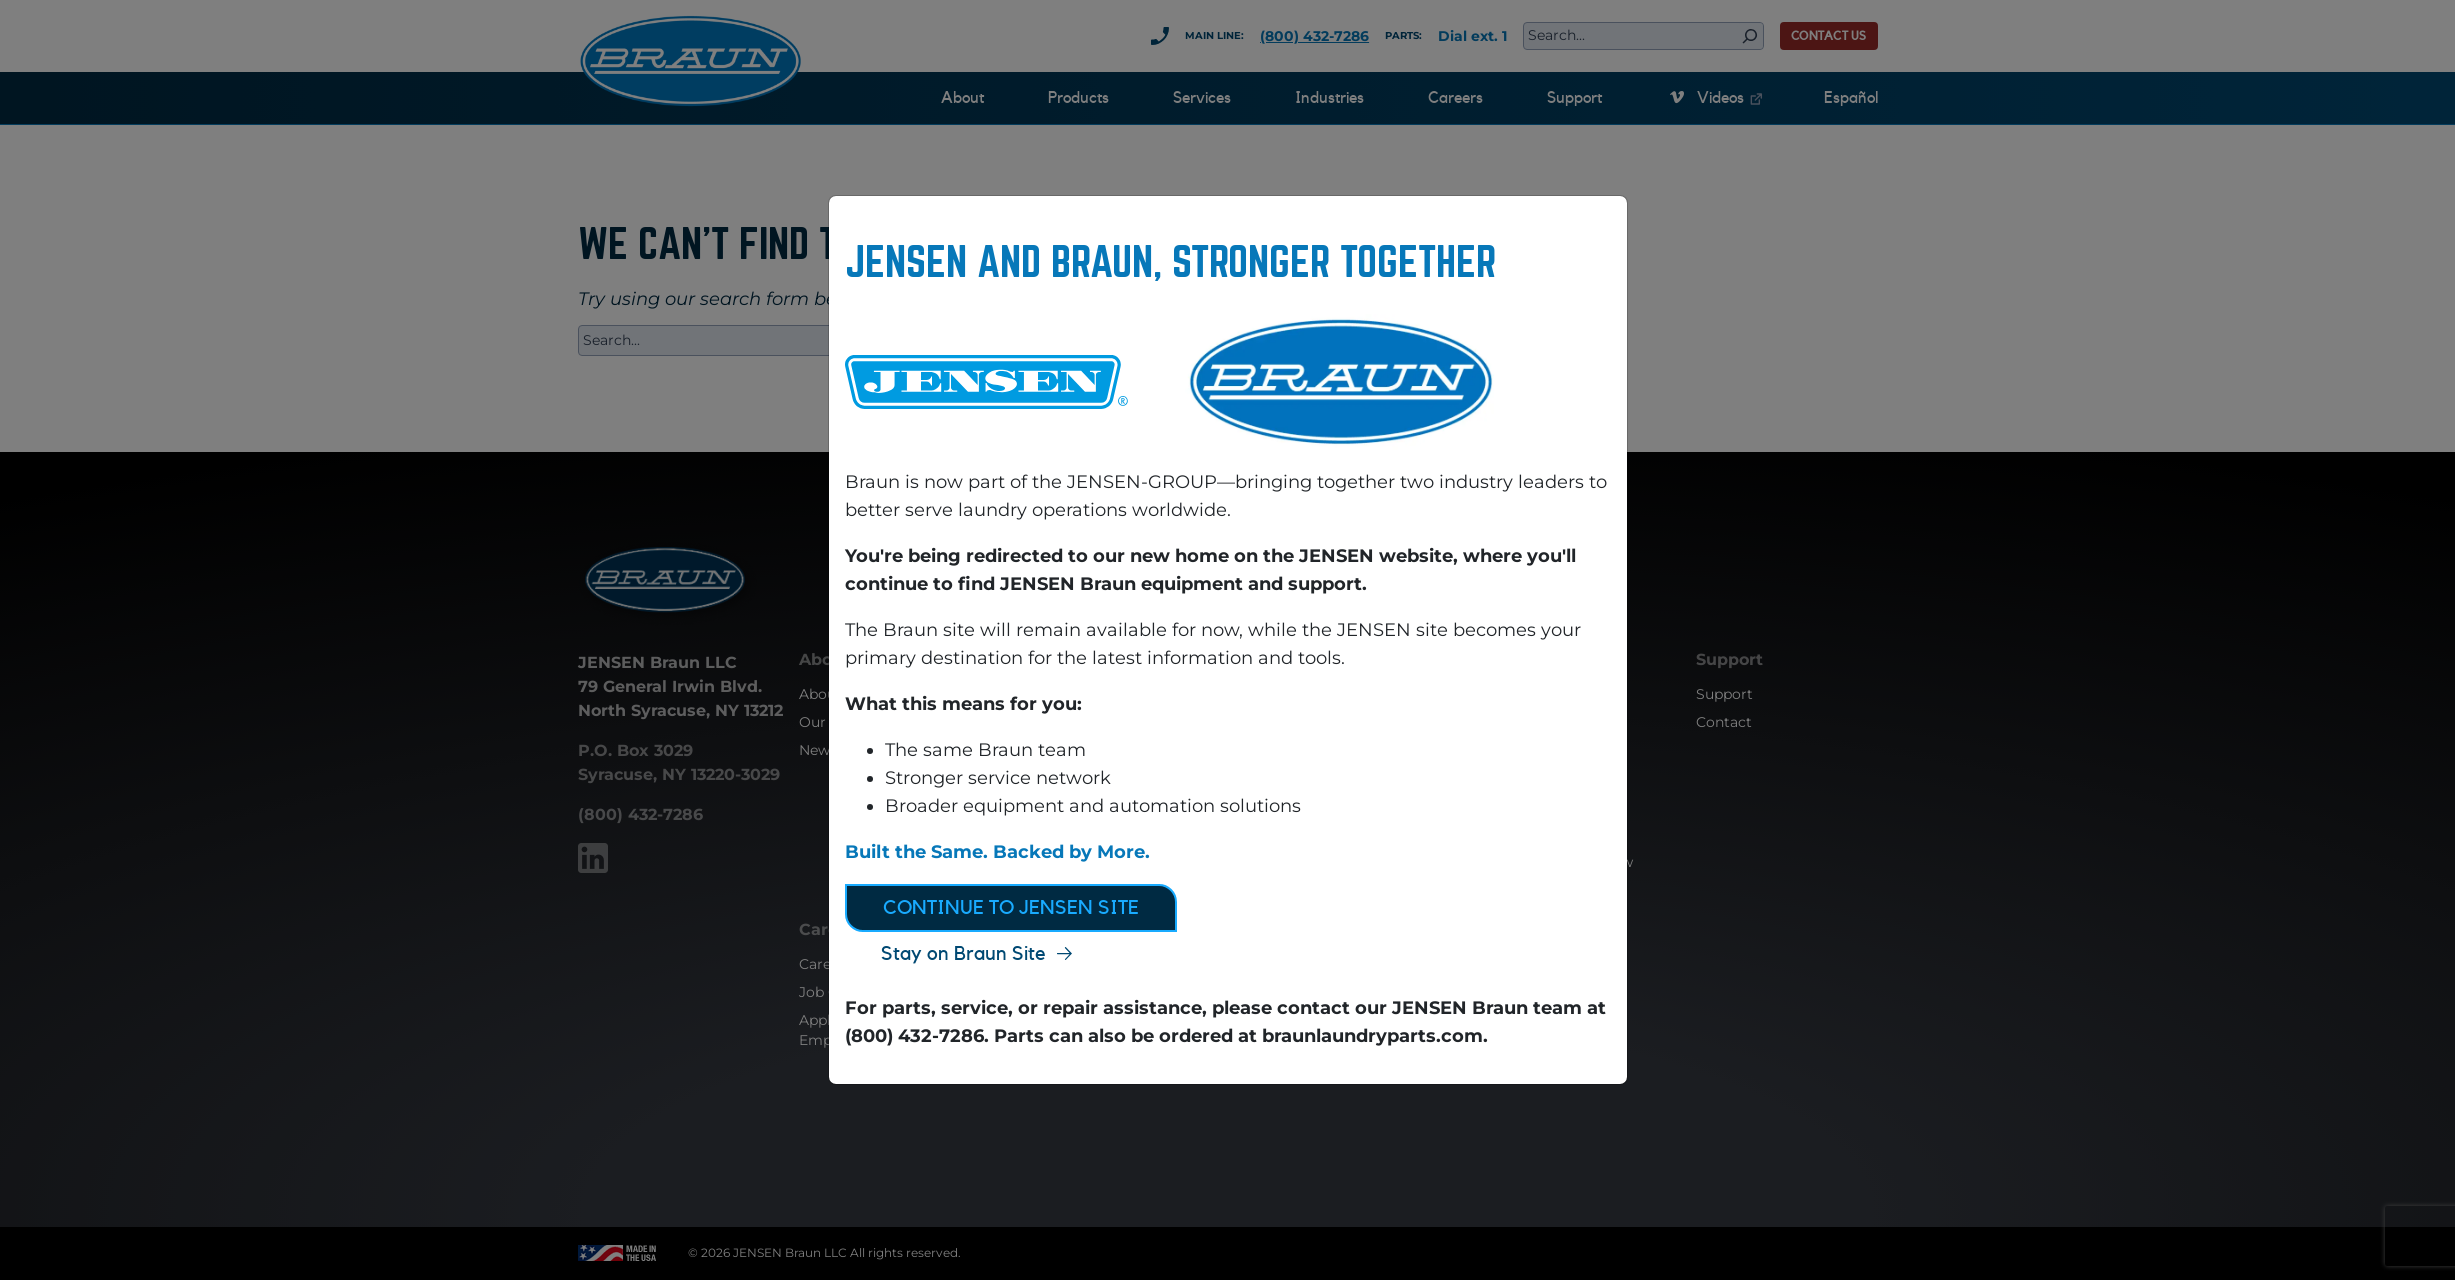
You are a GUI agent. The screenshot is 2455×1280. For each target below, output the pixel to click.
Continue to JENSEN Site (1011, 908)
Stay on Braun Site (963, 954)
